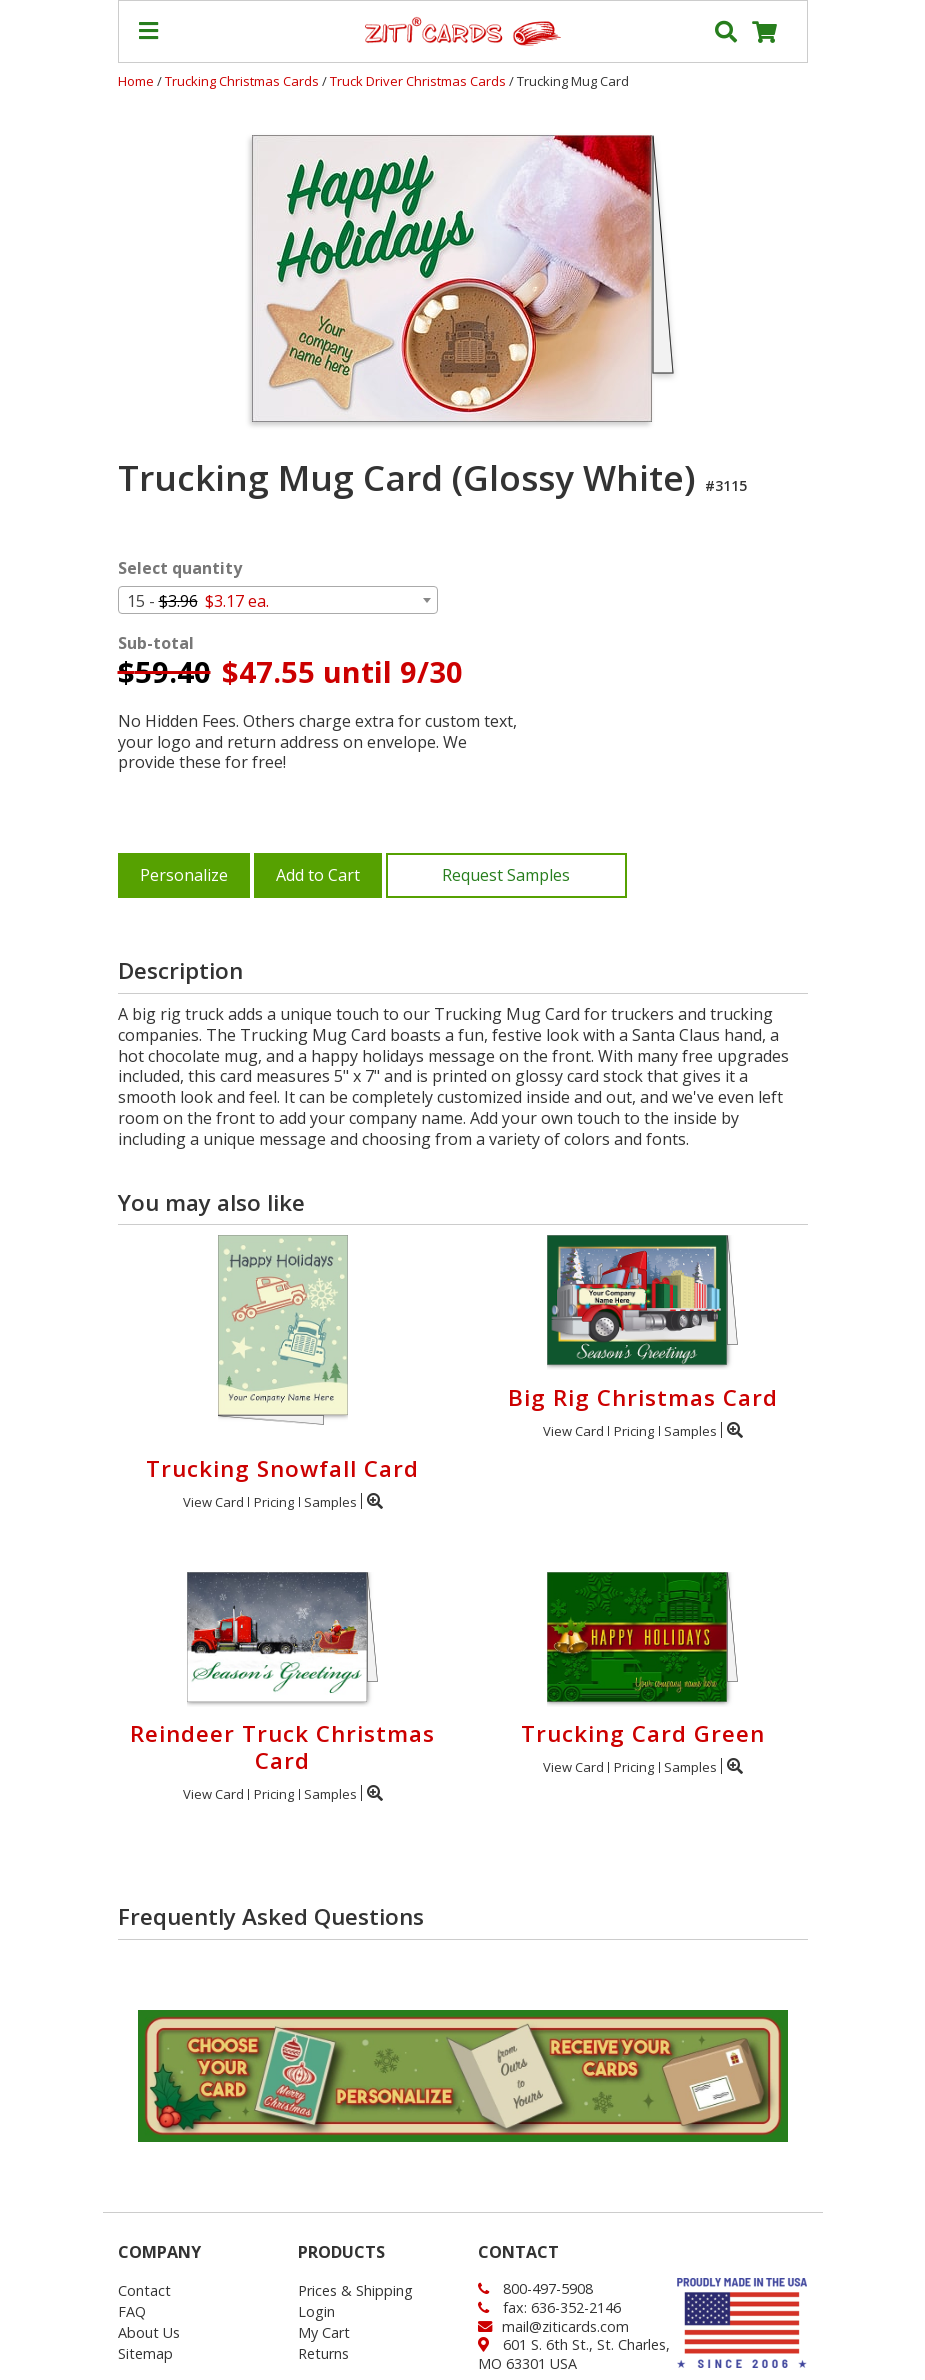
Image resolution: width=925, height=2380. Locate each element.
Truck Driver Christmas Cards (419, 81)
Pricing (274, 1502)
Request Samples (506, 875)
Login (316, 2311)
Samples (330, 1502)
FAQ (132, 2311)
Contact (144, 2290)
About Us (149, 2332)
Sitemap (145, 2353)
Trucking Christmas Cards (243, 81)
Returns (323, 2353)
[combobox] (278, 600)
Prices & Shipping (355, 2290)
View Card (213, 1502)
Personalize (184, 875)
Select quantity (180, 568)
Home (136, 81)
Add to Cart (318, 875)
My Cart (324, 2332)
